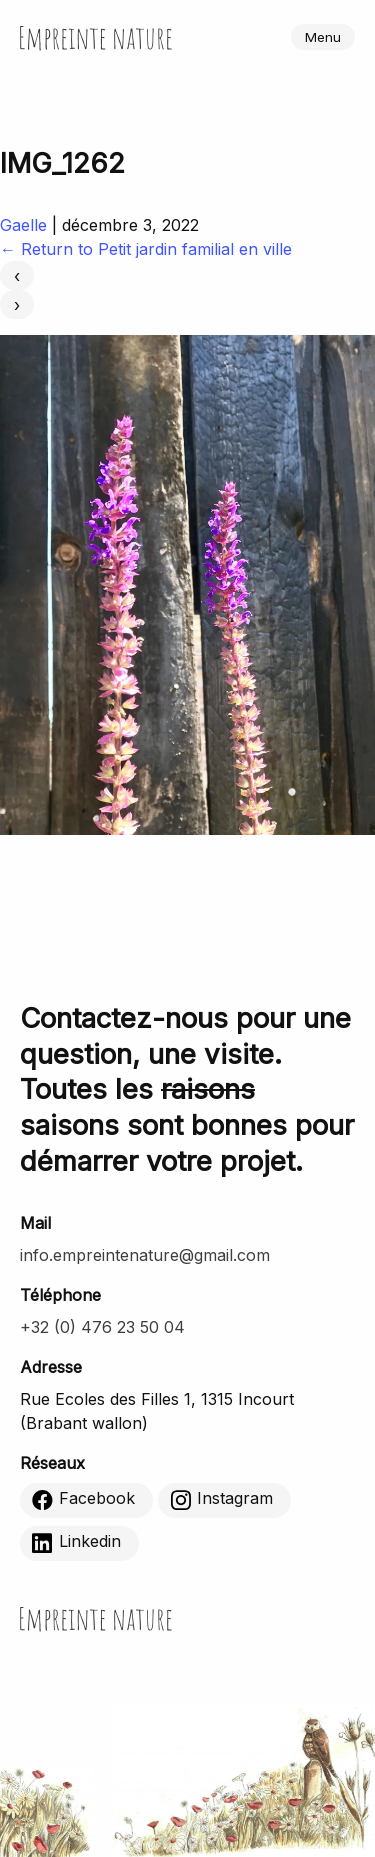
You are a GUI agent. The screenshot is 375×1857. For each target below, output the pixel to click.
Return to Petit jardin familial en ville (146, 249)
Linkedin (76, 1543)
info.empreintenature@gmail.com (145, 1255)
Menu (323, 37)
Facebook (83, 1500)
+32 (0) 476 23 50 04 (102, 1327)
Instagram (221, 1500)
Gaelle (23, 225)
